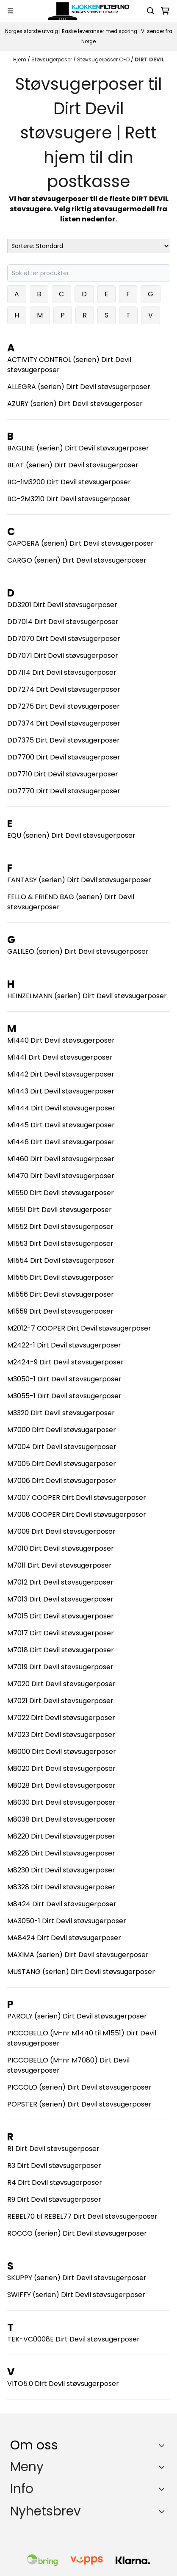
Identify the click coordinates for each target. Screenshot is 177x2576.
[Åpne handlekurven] (165, 11)
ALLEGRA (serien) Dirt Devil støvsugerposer (78, 387)
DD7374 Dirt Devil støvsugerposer (63, 723)
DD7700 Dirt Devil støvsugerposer (63, 757)
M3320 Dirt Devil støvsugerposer (61, 1413)
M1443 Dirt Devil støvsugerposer (60, 1091)
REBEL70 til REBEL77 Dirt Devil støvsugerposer (82, 2216)
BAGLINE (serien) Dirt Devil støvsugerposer (78, 448)
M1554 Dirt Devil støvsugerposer (60, 1260)
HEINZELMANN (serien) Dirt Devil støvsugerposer (87, 996)
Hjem (20, 59)
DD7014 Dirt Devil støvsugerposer (63, 622)
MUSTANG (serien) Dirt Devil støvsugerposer (81, 1972)
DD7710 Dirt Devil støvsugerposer (62, 774)
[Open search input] (151, 11)
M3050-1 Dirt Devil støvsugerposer (64, 1379)
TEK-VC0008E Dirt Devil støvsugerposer (73, 2339)
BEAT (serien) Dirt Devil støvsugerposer (72, 465)
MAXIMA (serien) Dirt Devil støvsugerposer (78, 1955)
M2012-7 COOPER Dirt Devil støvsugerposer (79, 1328)
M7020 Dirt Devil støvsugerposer (61, 1684)
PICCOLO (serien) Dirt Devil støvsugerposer (79, 2087)
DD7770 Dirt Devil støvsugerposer (63, 791)
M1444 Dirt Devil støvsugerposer (61, 1108)
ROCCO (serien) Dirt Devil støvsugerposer (77, 2233)
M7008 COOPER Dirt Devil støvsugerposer (76, 1514)
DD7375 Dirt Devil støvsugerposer (63, 740)
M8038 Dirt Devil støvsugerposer (61, 1819)
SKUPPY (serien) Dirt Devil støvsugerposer (77, 2278)
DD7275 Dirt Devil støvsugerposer (63, 706)
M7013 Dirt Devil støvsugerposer (60, 1599)
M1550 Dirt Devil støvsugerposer (60, 1193)
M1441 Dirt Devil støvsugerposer (60, 1057)
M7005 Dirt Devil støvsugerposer (61, 1464)
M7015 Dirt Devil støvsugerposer (60, 1616)
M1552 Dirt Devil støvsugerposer (60, 1226)
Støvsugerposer (52, 59)
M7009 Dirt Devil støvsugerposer (61, 1531)
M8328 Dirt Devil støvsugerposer (61, 1887)
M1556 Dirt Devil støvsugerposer (60, 1294)
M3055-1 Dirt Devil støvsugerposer (64, 1396)
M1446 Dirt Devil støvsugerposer (61, 1142)
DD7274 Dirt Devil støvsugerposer (63, 689)
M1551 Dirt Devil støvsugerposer (59, 1210)
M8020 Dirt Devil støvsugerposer (61, 1768)
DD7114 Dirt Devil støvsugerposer (61, 672)
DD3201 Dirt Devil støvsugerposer (62, 605)
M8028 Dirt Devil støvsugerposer (61, 1785)
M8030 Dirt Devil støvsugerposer (61, 1802)
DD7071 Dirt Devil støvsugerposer (62, 655)
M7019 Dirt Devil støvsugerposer (60, 1667)
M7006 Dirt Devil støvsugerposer (61, 1480)
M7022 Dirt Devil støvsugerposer (61, 1718)
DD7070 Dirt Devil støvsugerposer (63, 638)
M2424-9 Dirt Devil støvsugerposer (65, 1362)
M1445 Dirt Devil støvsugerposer (61, 1125)
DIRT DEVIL (149, 59)
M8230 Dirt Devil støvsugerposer (61, 1870)
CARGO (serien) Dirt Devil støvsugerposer (77, 560)
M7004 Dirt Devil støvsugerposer (61, 1447)
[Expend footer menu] (163, 2466)
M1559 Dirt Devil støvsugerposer (60, 1311)
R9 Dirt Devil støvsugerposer (54, 2199)
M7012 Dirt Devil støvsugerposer (60, 1582)
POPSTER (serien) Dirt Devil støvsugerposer (79, 2104)
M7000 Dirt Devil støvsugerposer (61, 1430)
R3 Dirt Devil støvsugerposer (54, 2165)
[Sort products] (88, 246)
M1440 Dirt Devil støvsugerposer (61, 1040)
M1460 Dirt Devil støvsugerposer (60, 1159)
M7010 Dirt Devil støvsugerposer (60, 1548)
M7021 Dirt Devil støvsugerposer (60, 1701)
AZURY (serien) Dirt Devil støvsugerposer (75, 404)
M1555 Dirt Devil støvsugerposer (60, 1277)
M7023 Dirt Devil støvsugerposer (61, 1734)
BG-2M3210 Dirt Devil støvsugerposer (68, 499)
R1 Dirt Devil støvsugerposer (53, 2149)
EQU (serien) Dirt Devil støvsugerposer (71, 835)
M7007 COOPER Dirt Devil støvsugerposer (76, 1497)
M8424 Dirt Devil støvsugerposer (61, 1904)
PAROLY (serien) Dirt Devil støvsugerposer (77, 2016)
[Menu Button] (10, 10)
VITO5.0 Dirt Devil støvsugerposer (63, 2383)
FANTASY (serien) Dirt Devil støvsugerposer (79, 880)
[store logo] (88, 11)
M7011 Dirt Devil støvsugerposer (59, 1565)
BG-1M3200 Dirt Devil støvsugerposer (69, 482)
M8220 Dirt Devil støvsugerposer (61, 1836)
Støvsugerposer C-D (104, 59)
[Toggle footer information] (163, 2445)
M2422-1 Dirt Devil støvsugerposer (64, 1345)
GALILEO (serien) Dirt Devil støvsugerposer (78, 951)
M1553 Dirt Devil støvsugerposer (60, 1243)
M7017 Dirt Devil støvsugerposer (60, 1633)
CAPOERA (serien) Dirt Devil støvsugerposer (80, 543)
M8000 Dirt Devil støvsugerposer (61, 1751)
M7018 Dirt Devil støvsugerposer (60, 1650)
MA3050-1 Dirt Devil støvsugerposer (66, 1921)
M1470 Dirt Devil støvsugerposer (60, 1176)
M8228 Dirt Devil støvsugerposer (61, 1853)
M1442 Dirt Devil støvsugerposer (60, 1074)
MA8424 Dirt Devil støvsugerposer (64, 1938)
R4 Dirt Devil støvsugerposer (54, 2182)
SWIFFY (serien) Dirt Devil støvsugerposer (76, 2295)
